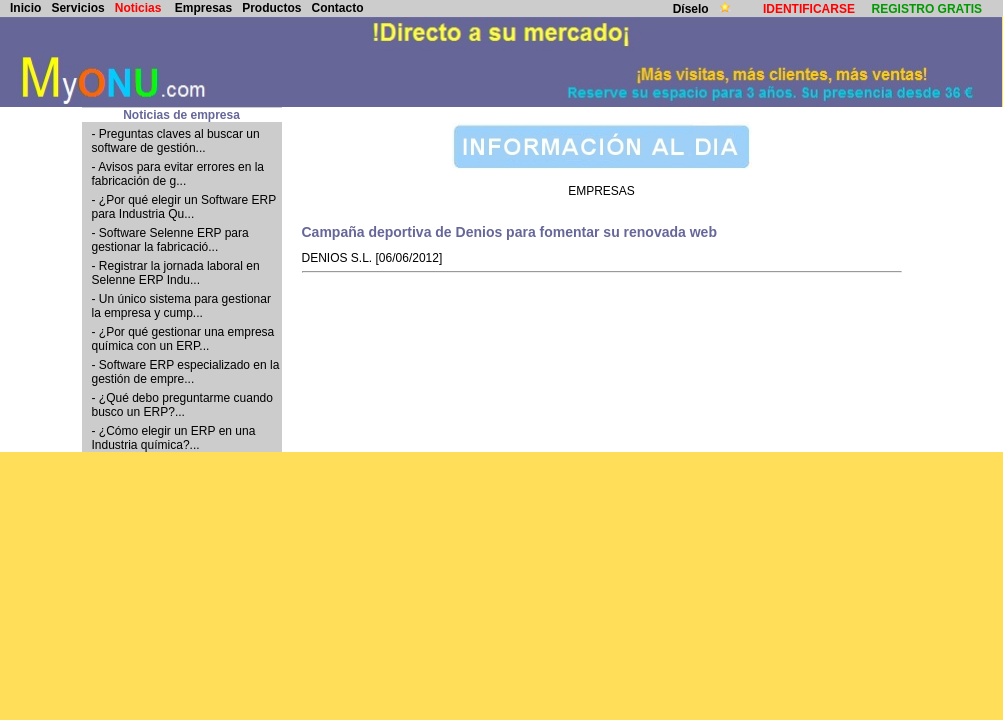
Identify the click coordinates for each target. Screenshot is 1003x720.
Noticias (138, 8)
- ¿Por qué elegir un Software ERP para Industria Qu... (184, 207)
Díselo (692, 9)
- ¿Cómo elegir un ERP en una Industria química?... (174, 438)
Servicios (77, 8)
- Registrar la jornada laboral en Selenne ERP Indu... (176, 273)
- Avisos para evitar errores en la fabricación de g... (178, 174)
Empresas (203, 8)
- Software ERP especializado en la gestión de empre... (186, 372)
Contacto (338, 8)
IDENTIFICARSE (809, 9)
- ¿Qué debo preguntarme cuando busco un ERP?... (182, 405)
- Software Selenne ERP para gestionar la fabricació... (170, 240)
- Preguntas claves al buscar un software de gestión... (176, 141)
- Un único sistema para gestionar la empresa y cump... (181, 306)
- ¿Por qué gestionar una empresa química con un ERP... (183, 339)
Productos (271, 8)
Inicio (25, 8)
